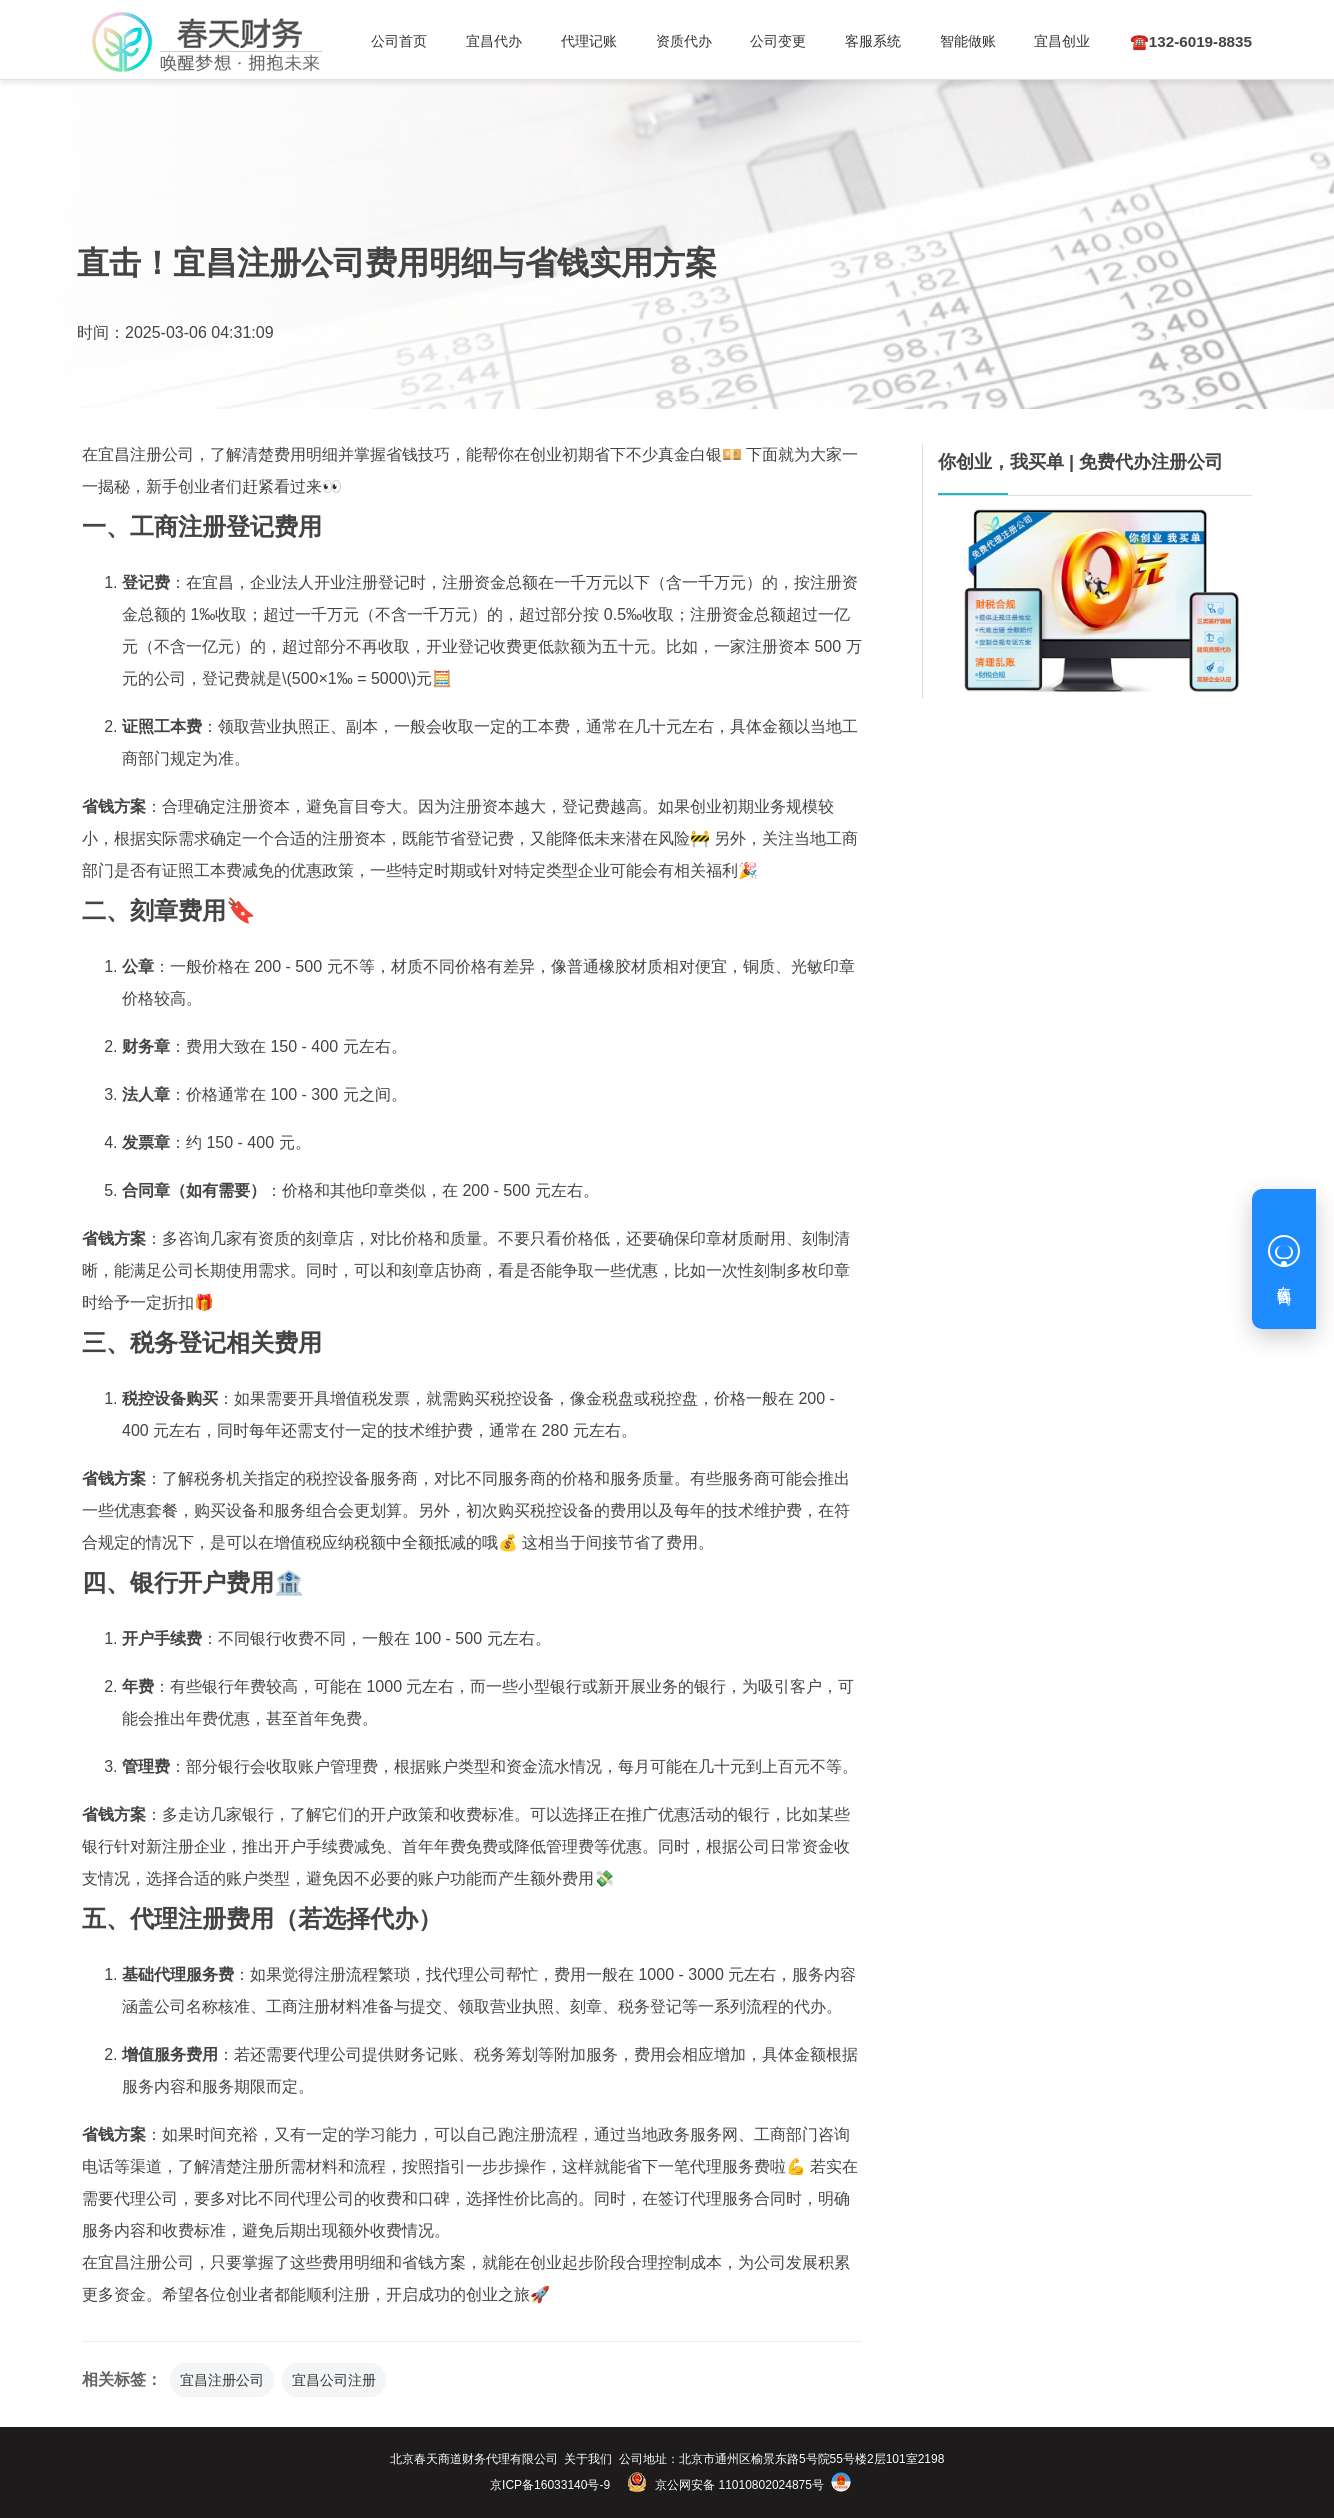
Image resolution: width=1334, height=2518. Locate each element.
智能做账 (936, 41)
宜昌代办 (487, 41)
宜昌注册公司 (222, 2380)
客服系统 (847, 41)
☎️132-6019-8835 (1171, 41)
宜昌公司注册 (334, 2380)
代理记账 (577, 41)
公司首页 (397, 41)
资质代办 (667, 41)
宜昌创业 (1026, 41)
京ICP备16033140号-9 (550, 2485)
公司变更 (757, 41)
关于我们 (588, 2459)
